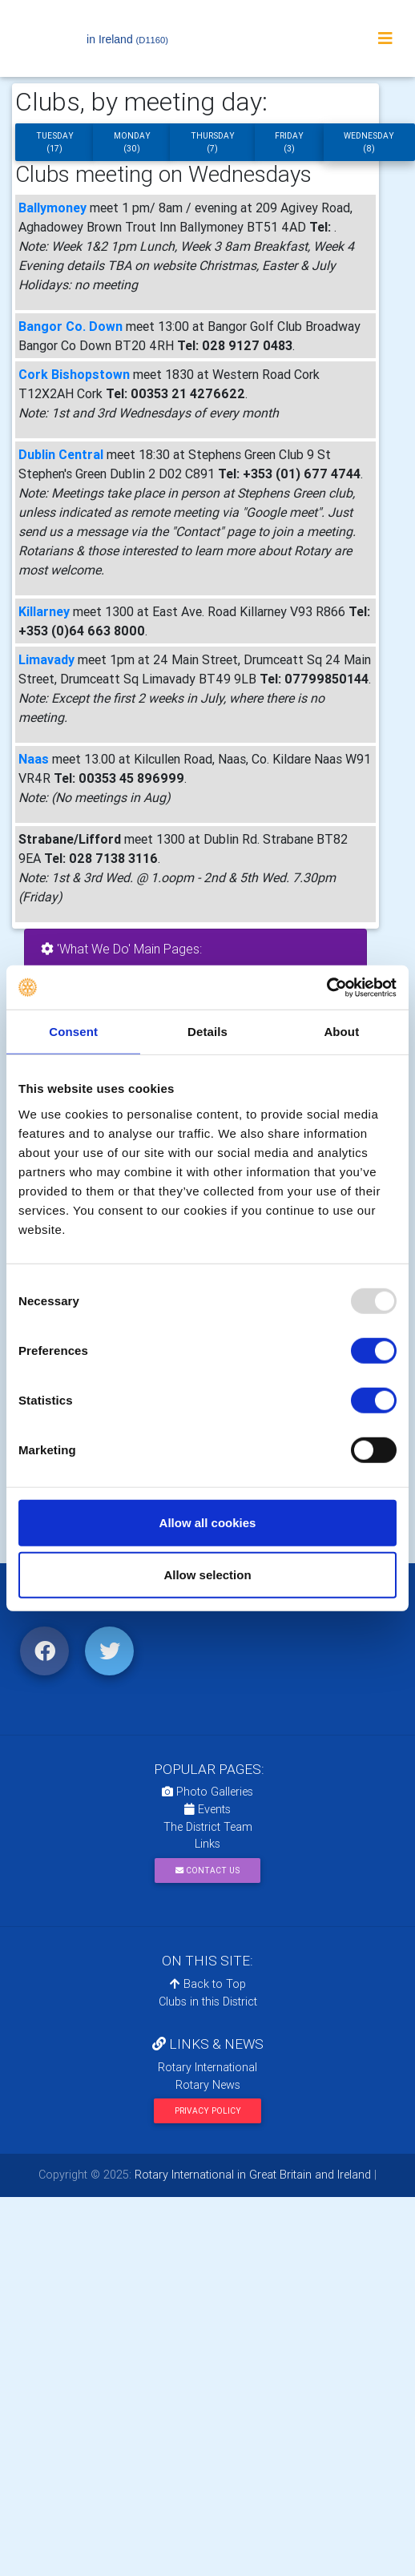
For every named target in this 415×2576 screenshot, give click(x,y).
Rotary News (207, 2085)
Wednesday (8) (369, 142)
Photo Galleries (207, 1791)
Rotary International (207, 2067)
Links (207, 1843)
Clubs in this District (208, 2001)
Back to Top (208, 1984)
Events (207, 1809)
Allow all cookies (207, 1522)
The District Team (207, 1827)
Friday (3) (289, 142)
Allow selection (207, 1575)
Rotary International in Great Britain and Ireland (251, 2174)
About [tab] (341, 1031)
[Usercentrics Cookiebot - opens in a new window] (326, 987)
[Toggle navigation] (385, 38)
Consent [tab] (73, 1031)
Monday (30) (132, 142)
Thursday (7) (213, 142)
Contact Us (207, 1870)
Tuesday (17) (55, 142)
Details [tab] (207, 1031)
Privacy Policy (208, 2111)
